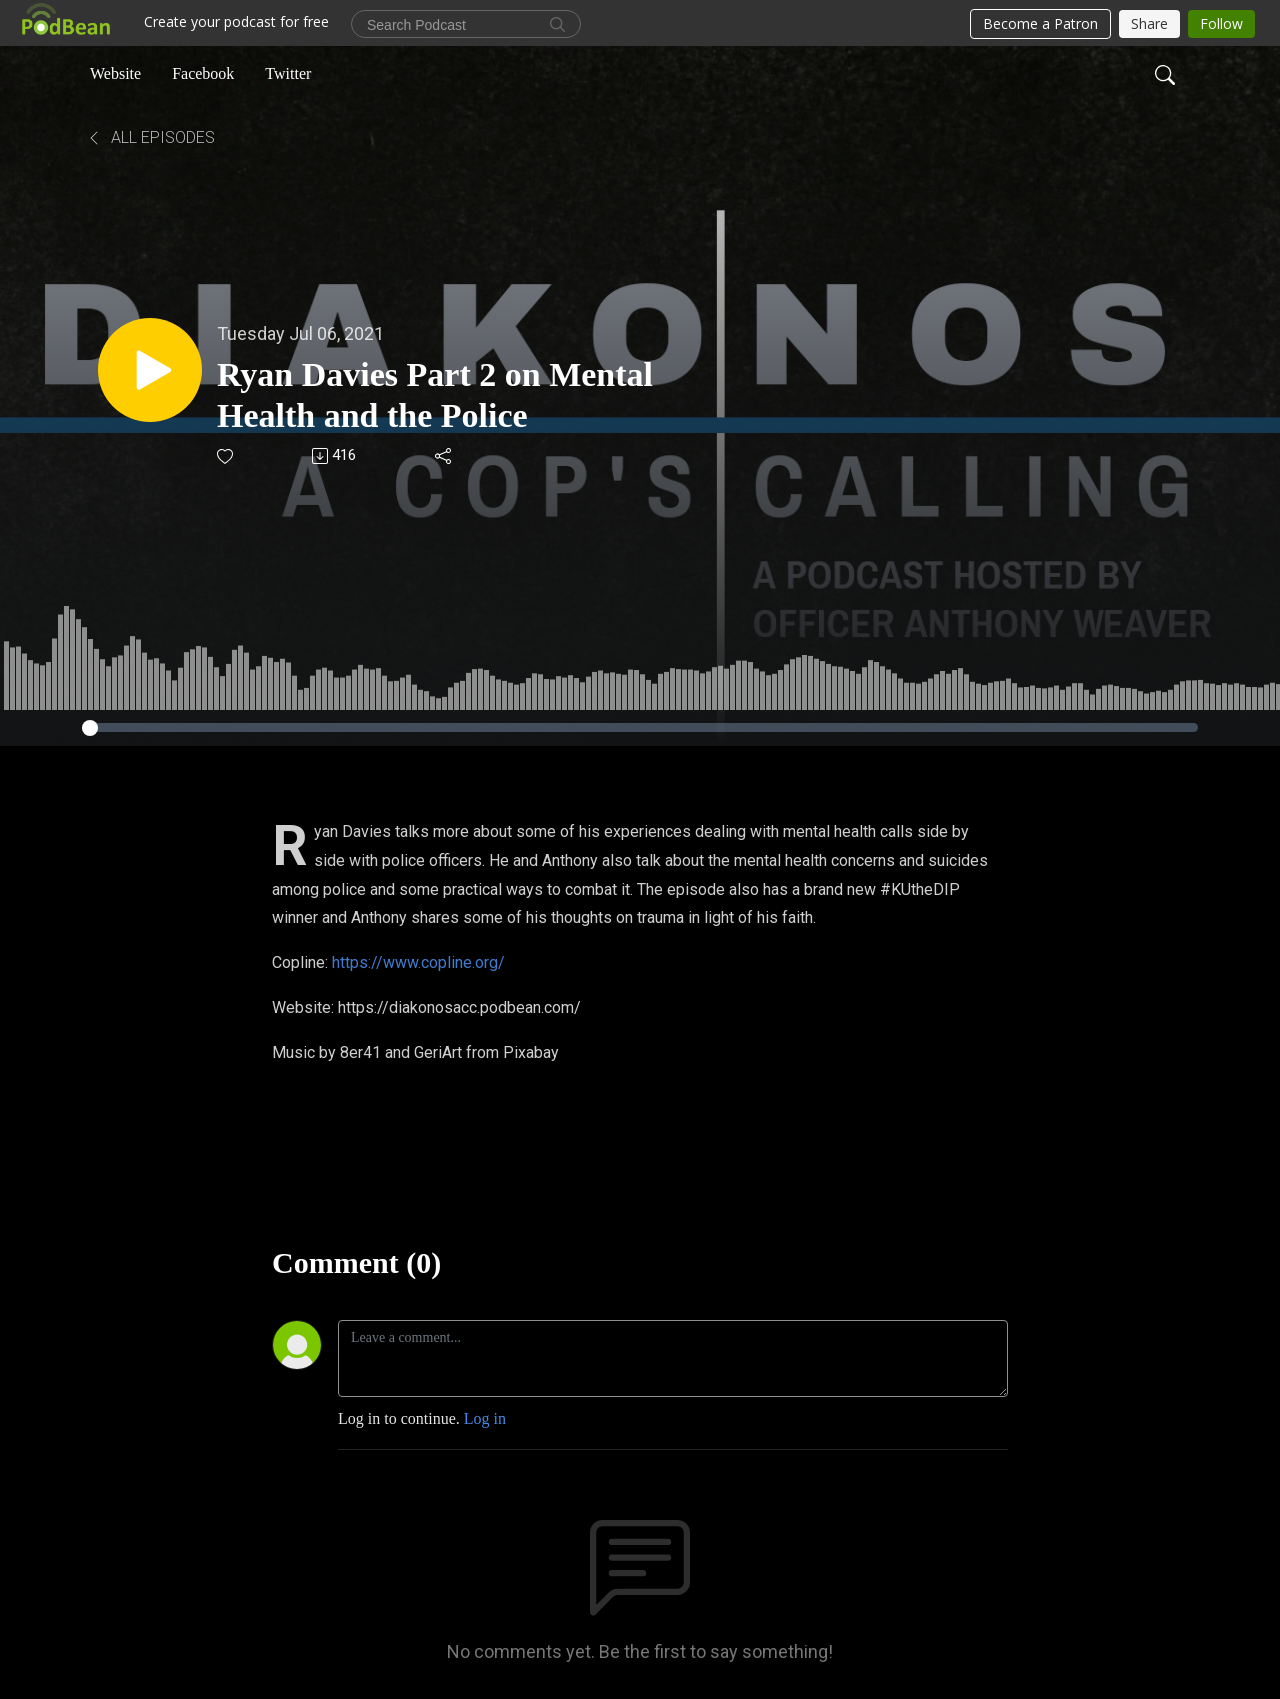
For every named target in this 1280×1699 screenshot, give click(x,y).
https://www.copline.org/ (418, 962)
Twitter (288, 73)
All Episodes (150, 137)
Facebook (203, 73)
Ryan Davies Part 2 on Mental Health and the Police (435, 395)
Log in (485, 1418)
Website (115, 73)
